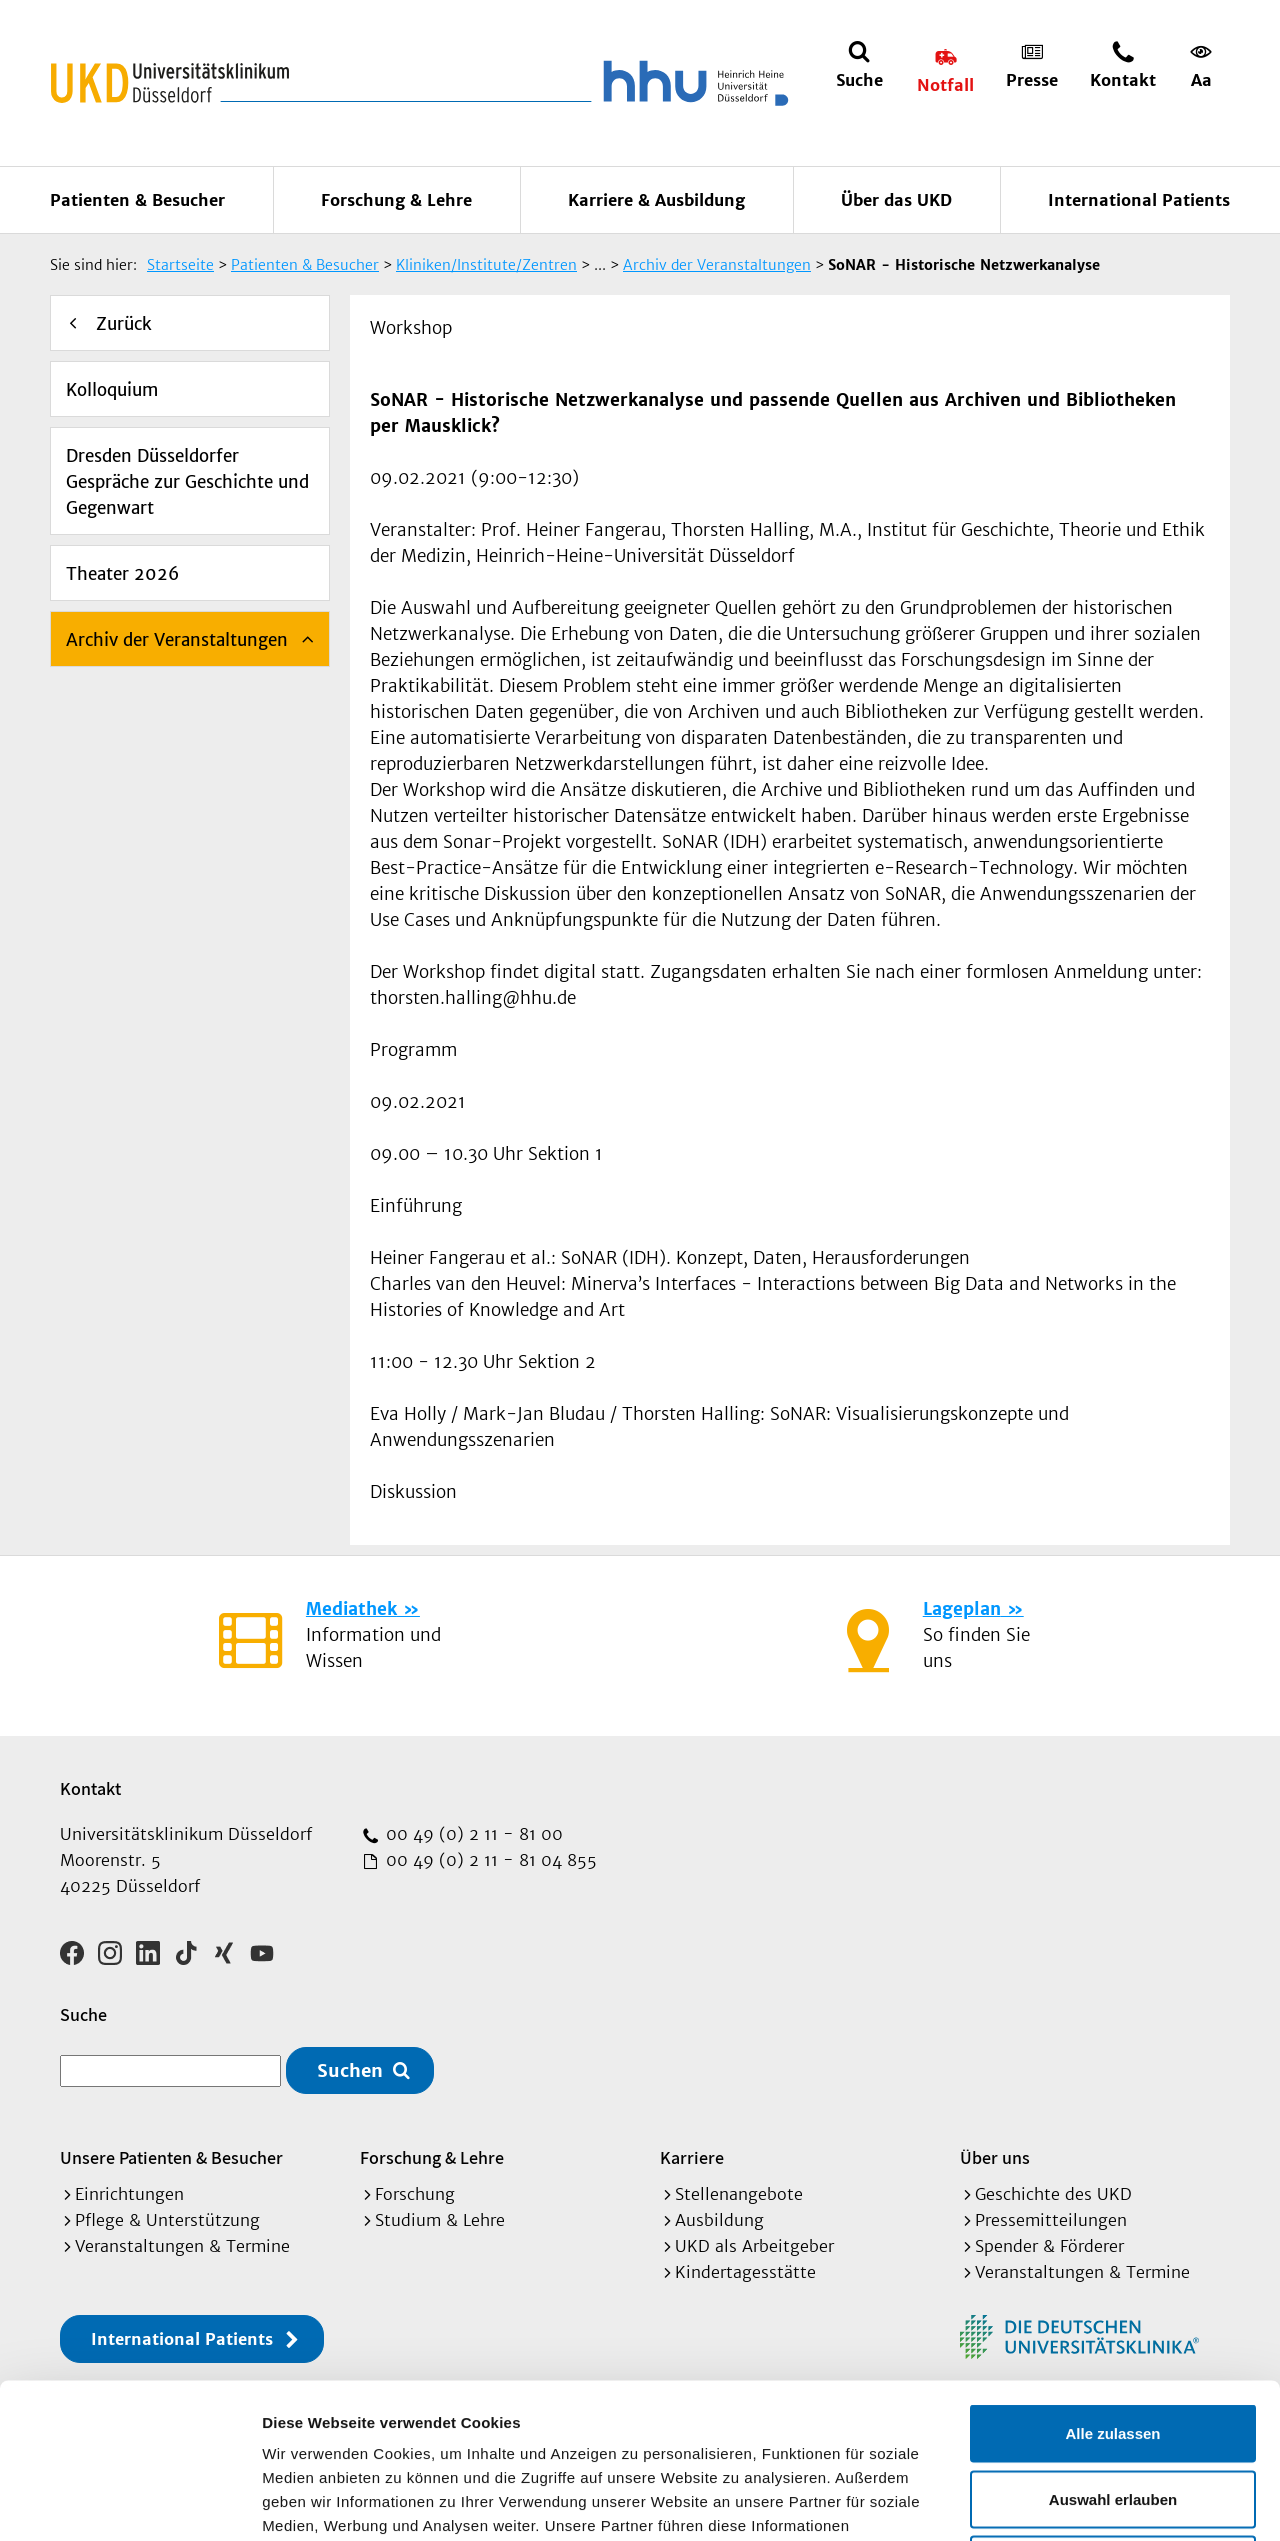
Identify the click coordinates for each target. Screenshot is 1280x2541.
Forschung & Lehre (396, 200)
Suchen (350, 2070)
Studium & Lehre (440, 2220)
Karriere (692, 2157)
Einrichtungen (129, 2194)
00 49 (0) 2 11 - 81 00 (472, 1834)
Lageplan (962, 1609)
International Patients (1139, 200)
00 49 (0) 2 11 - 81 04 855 (489, 1860)
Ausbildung (719, 2220)
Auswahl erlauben (1113, 2344)
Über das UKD (896, 200)
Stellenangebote (739, 2194)
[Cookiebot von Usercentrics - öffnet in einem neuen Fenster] (129, 2502)
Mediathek (351, 1609)
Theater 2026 (122, 574)
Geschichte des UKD (1053, 2194)
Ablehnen (1113, 2409)
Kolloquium (112, 390)
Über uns (995, 2157)
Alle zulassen (1112, 2278)
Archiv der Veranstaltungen (177, 640)
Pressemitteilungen (1051, 2220)
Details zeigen (1063, 2501)
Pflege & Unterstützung (167, 2220)
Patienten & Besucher (137, 200)
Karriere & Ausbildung (656, 200)
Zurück (124, 324)
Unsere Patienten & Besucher (171, 2157)
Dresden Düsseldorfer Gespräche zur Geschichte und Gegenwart (187, 482)
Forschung (415, 2194)
